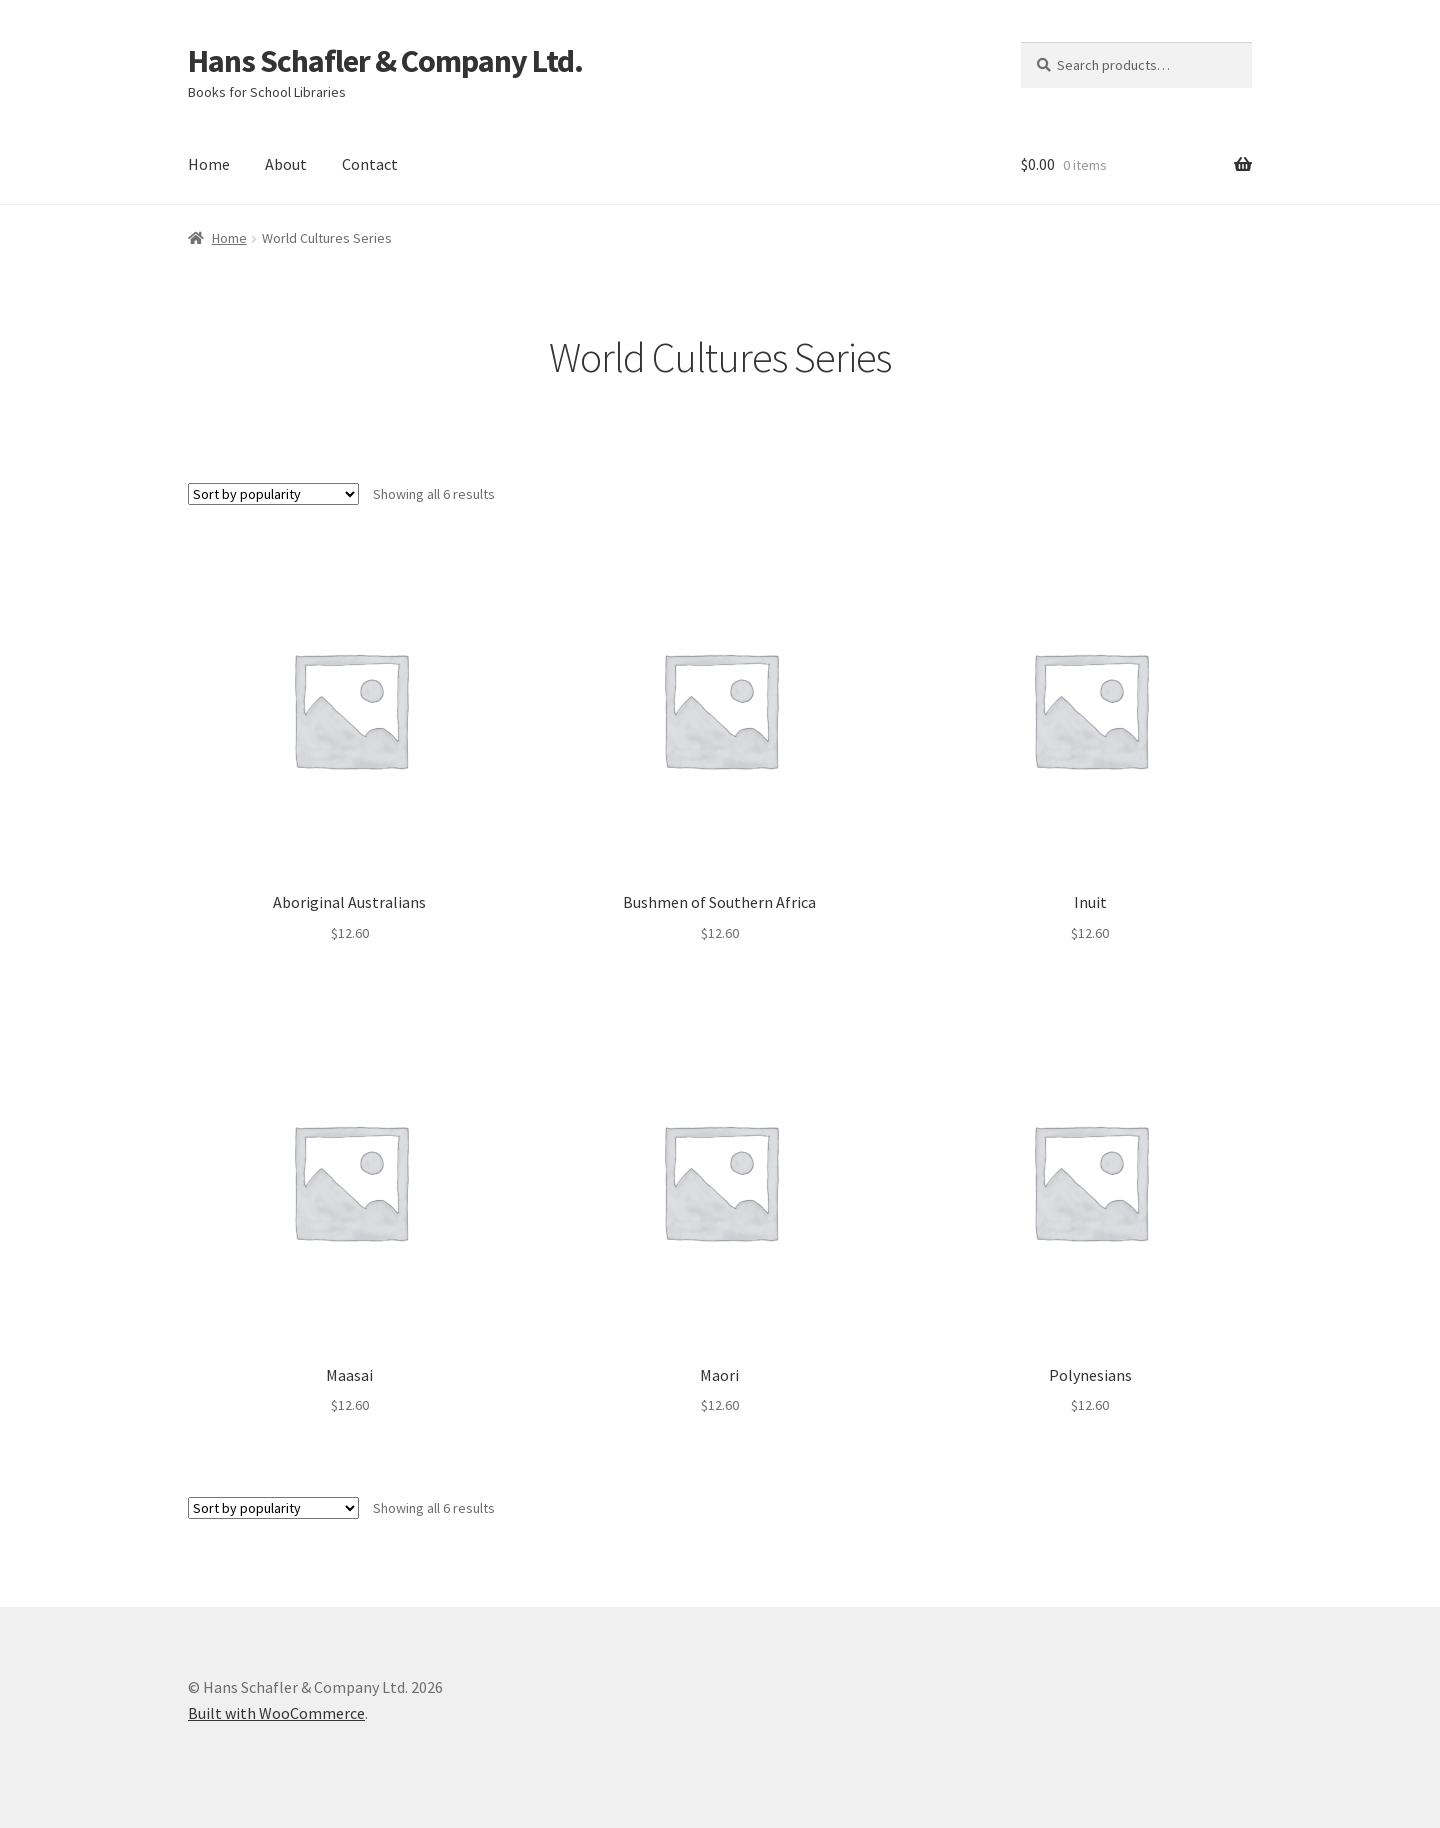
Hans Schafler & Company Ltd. (385, 61)
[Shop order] (273, 494)
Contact (370, 164)
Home (209, 164)
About (286, 164)
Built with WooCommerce (276, 1713)
